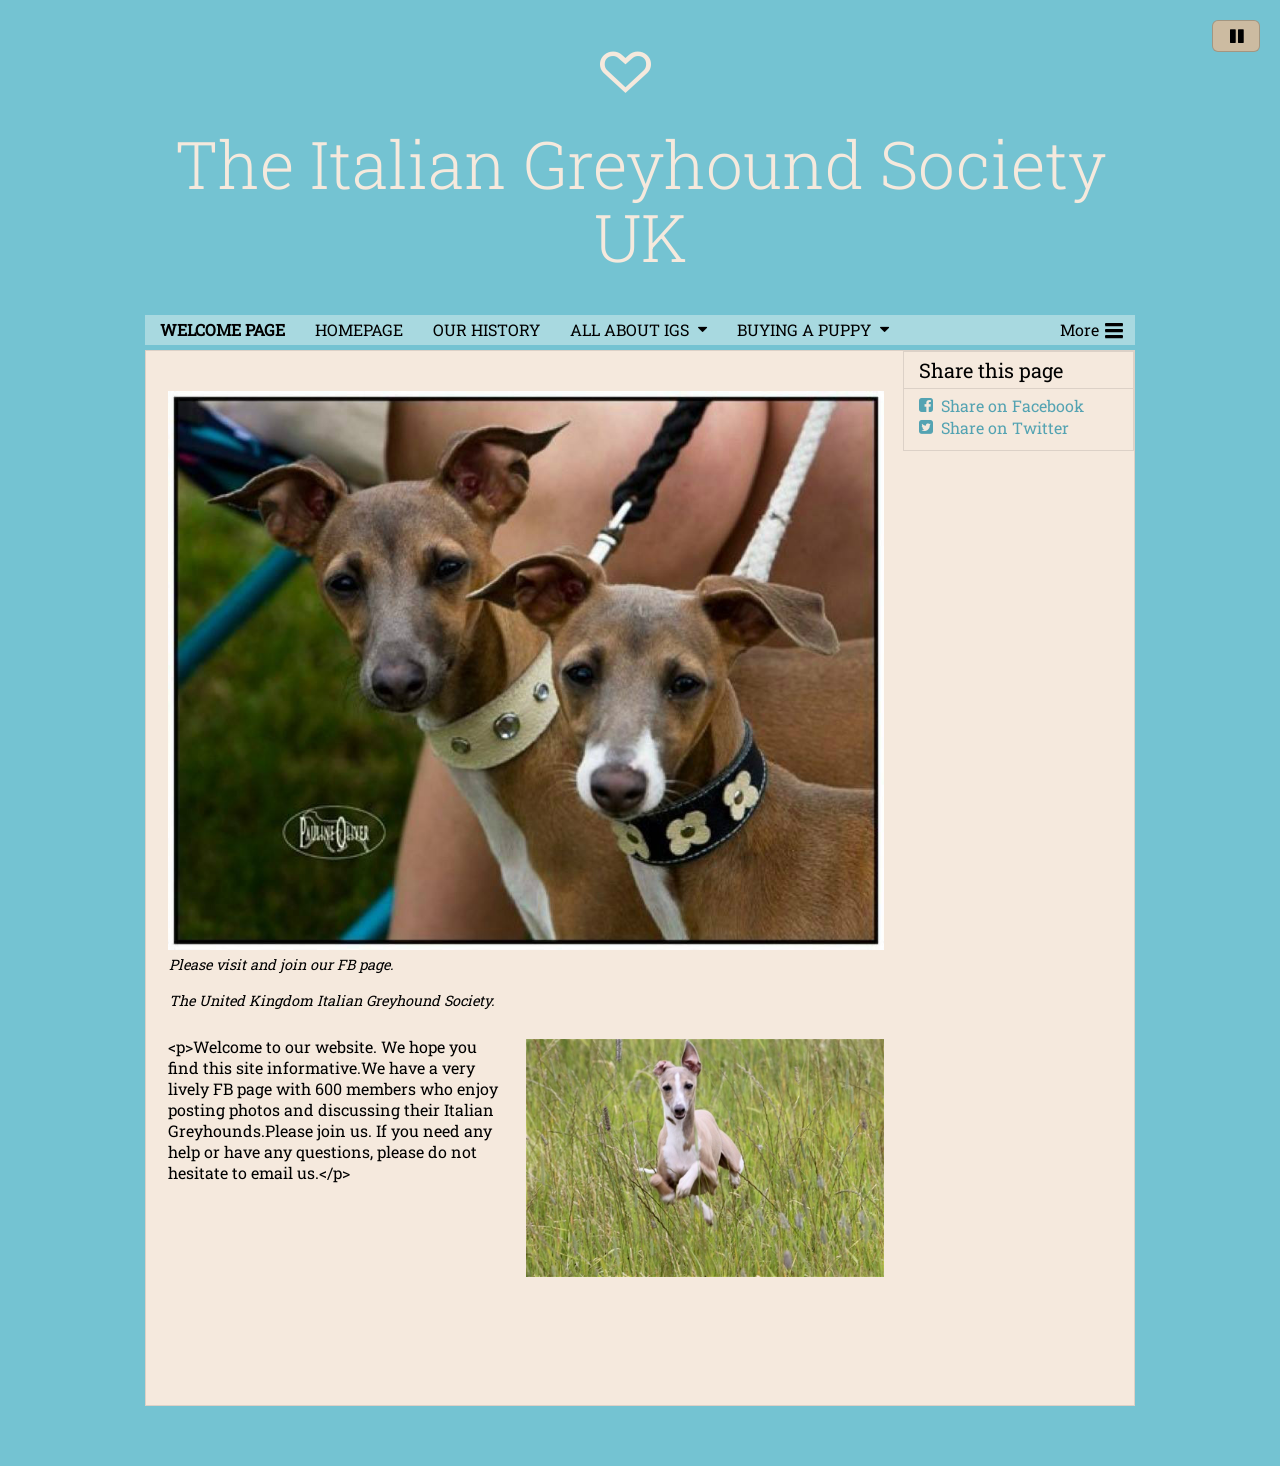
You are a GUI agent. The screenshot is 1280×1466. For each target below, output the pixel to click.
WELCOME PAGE (222, 329)
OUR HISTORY (486, 329)
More (1091, 328)
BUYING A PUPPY (804, 329)
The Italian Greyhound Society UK (640, 200)
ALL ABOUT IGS (629, 329)
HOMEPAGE (359, 329)
